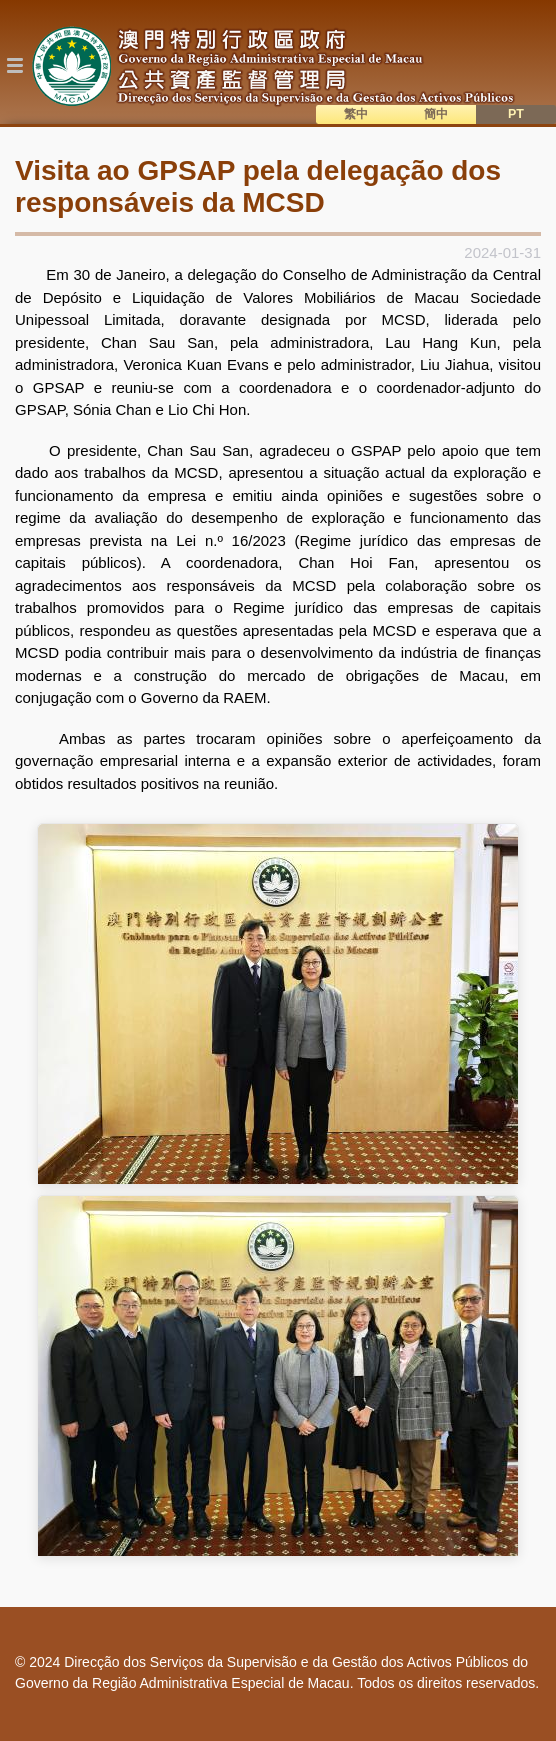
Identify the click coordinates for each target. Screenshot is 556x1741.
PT (516, 114)
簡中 (436, 114)
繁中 (356, 114)
